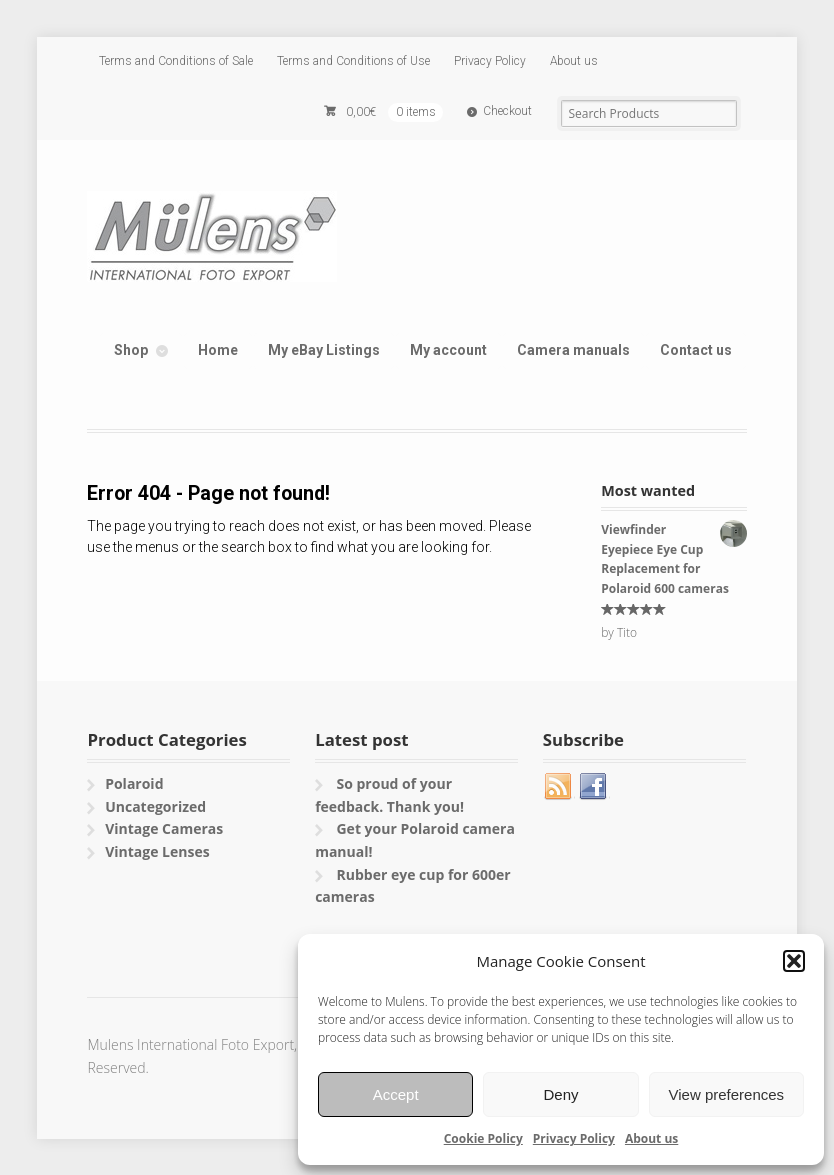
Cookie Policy (483, 1138)
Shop (131, 350)
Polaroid (134, 783)
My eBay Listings (324, 350)
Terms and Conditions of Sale (176, 61)
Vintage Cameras (164, 828)
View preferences (727, 1094)
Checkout (507, 111)
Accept (396, 1094)
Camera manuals (573, 350)
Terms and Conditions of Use (353, 61)
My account (448, 350)
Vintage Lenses (157, 851)
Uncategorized (155, 806)
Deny (560, 1094)
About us (651, 1138)
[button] (794, 961)
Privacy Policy (574, 1138)
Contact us (696, 350)
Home (218, 350)
